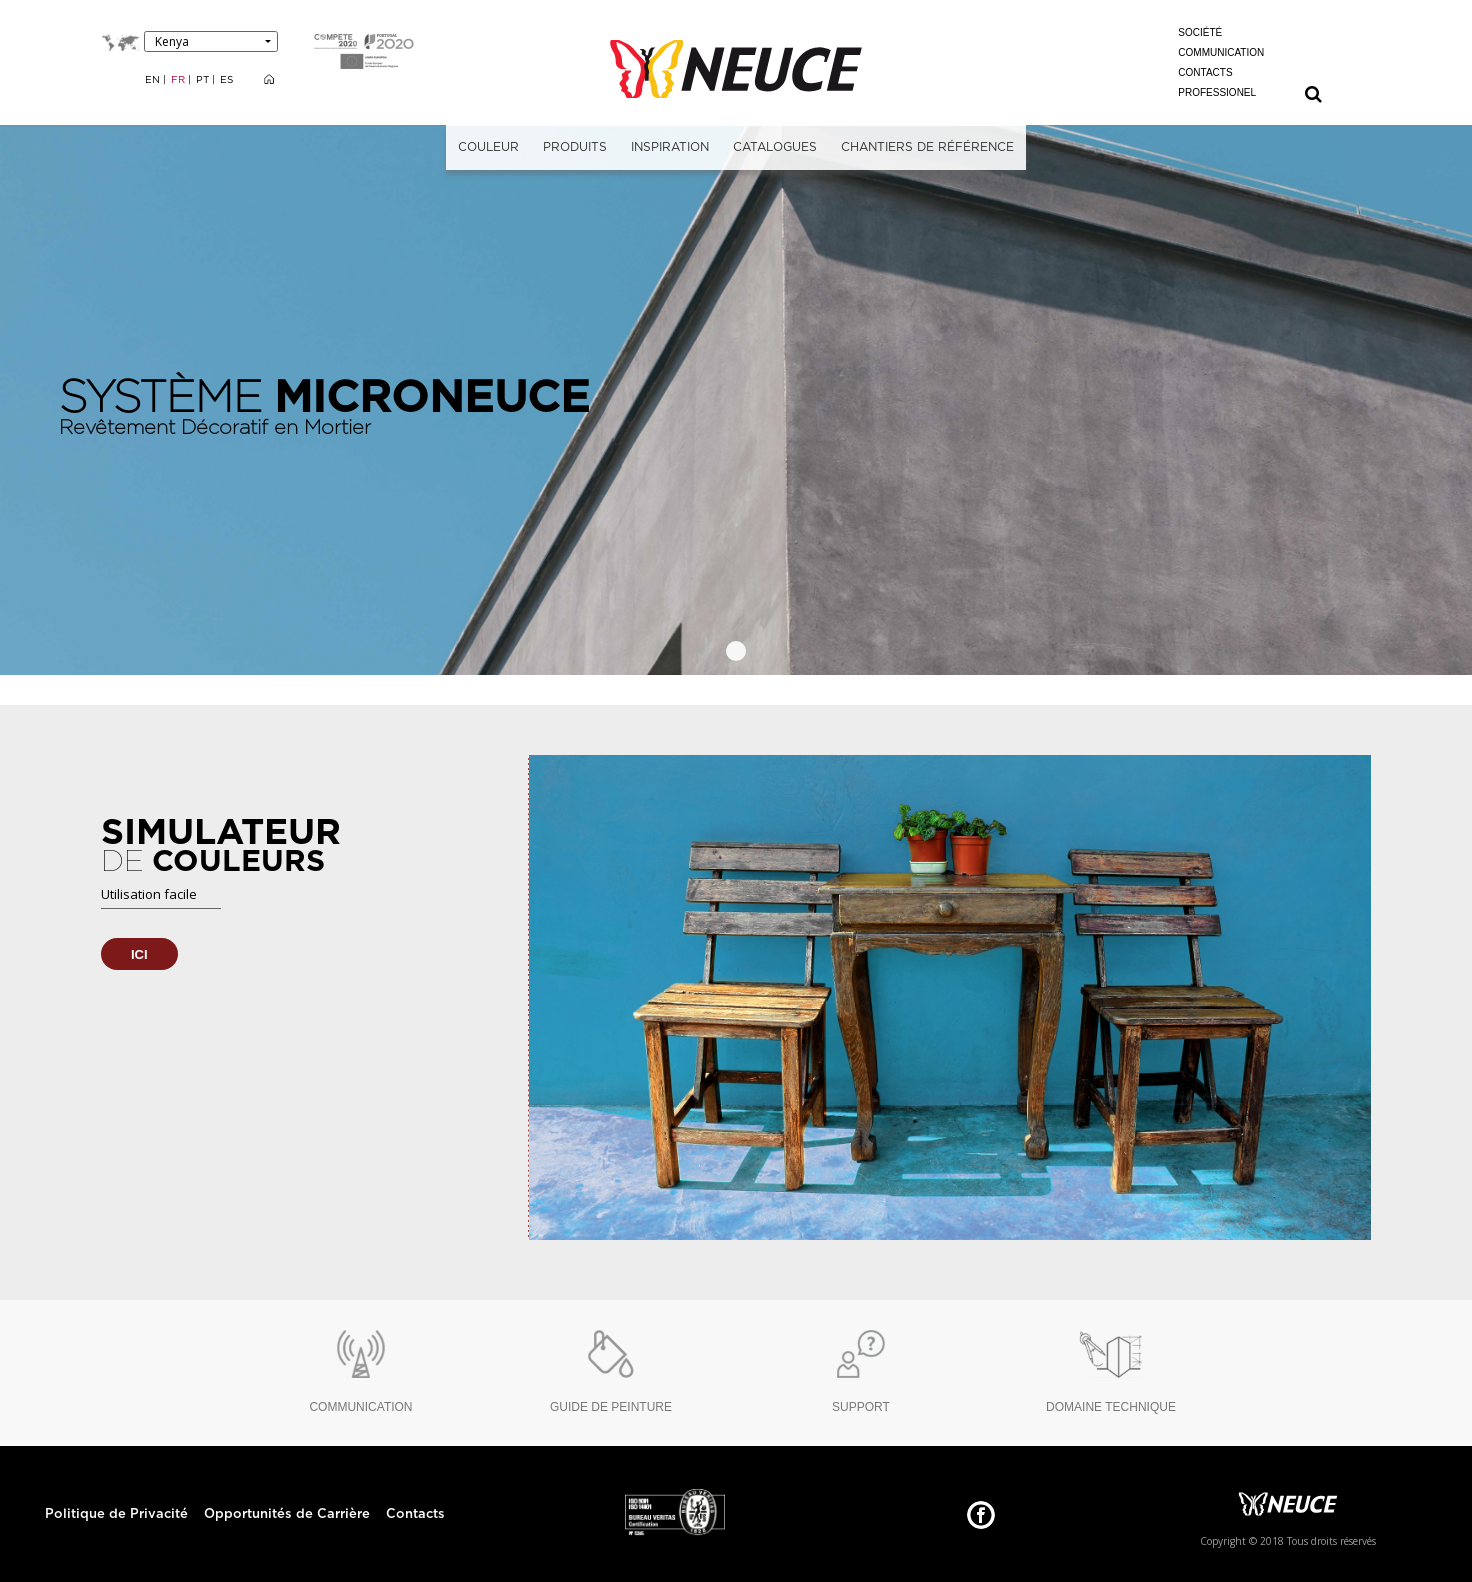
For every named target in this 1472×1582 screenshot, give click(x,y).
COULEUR (488, 147)
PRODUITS (575, 147)
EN (154, 80)
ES (226, 80)
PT (204, 80)
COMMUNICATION (1221, 52)
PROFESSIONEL (1217, 92)
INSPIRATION (670, 147)
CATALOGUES (775, 147)
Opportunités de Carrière (287, 1514)
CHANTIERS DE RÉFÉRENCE (927, 147)
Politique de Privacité (116, 1514)
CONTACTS (1205, 72)
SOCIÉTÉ (1200, 32)
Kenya (172, 41)
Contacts (415, 1514)
